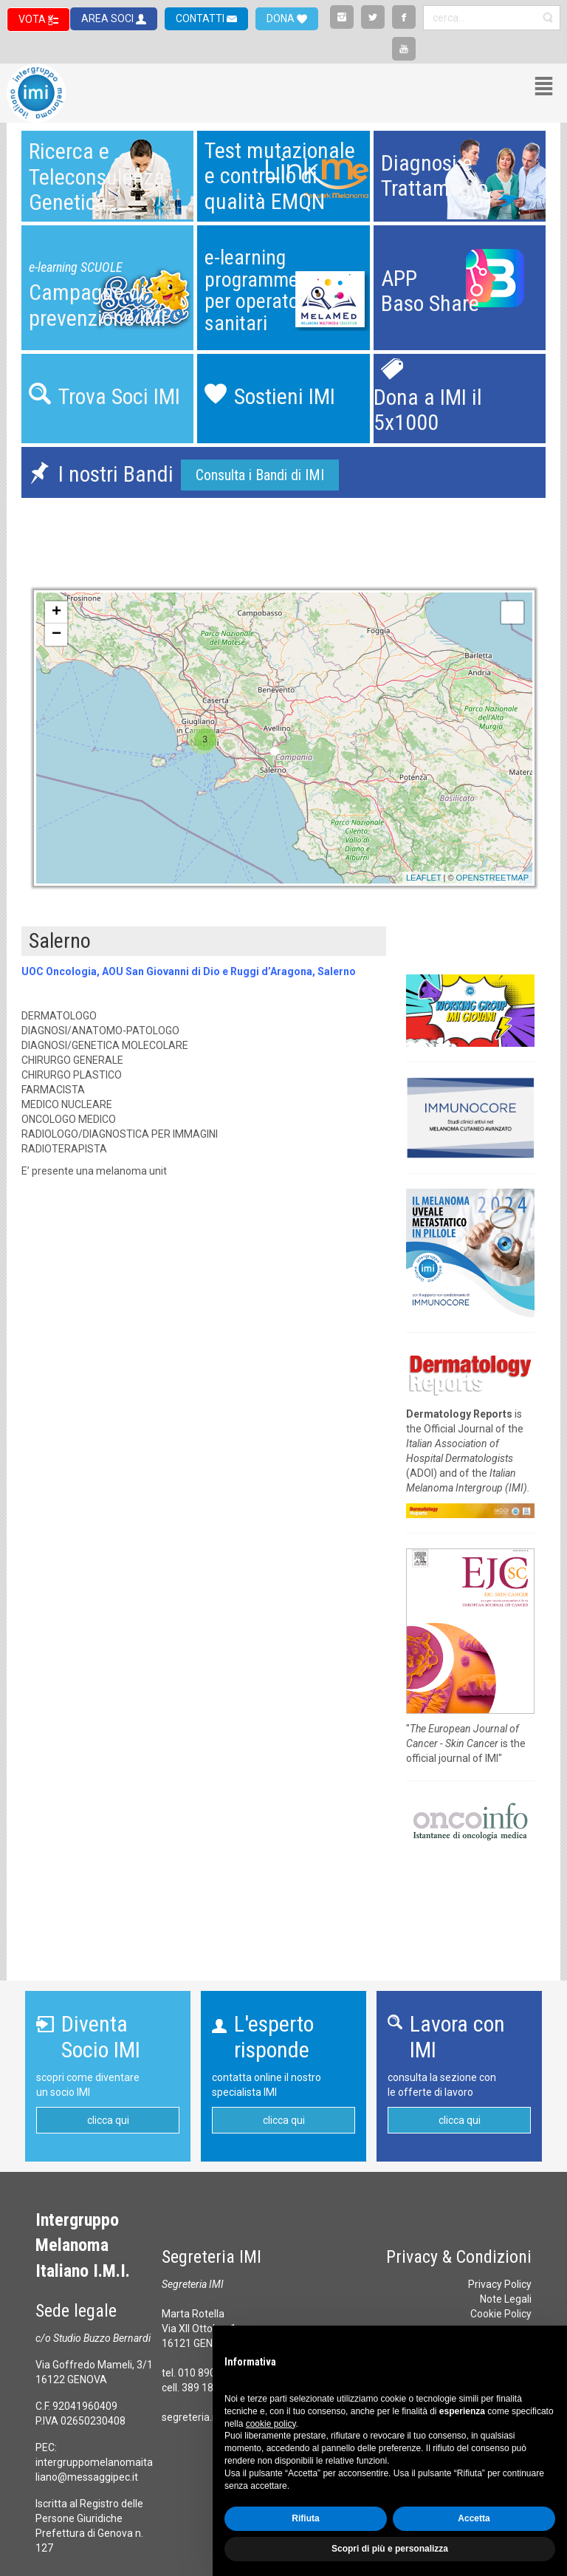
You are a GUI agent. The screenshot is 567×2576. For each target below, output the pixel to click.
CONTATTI (201, 18)
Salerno (60, 941)
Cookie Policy (501, 2314)
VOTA (33, 19)
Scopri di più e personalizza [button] (389, 2548)
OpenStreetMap (492, 877)
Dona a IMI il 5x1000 (428, 410)
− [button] (56, 634)
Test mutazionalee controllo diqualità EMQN (280, 175)
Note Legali (506, 2299)
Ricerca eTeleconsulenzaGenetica (97, 176)
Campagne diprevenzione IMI (97, 305)
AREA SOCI (108, 18)
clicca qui (108, 2120)
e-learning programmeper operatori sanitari (257, 290)
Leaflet (423, 877)
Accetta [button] (473, 2518)
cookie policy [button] (271, 2424)
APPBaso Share (430, 291)
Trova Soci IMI (119, 396)
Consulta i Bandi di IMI (260, 475)
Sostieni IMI (284, 396)
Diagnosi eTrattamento (434, 176)
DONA (282, 18)
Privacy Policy (500, 2284)
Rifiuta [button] (305, 2518)
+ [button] (56, 612)
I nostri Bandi (115, 474)
